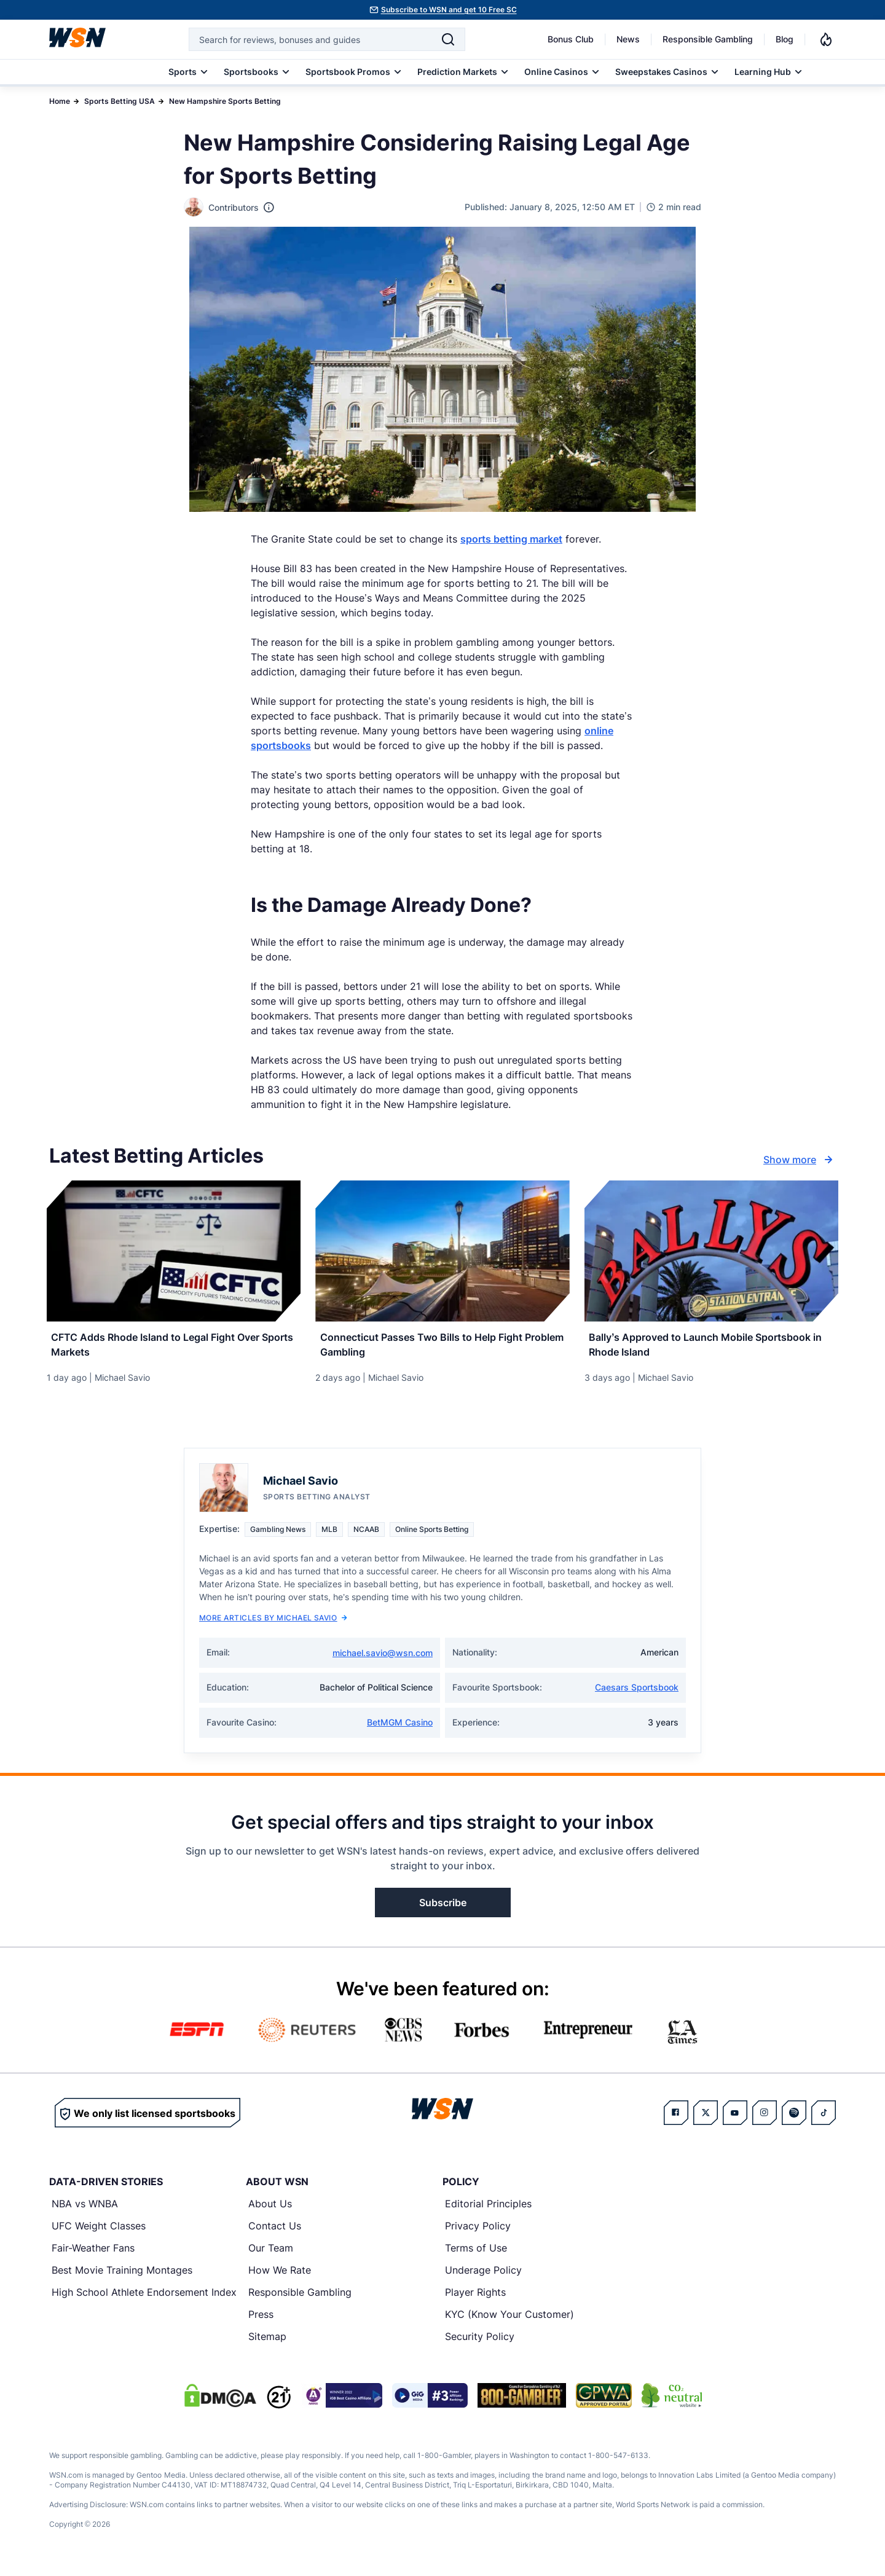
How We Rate (279, 2277)
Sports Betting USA (119, 101)
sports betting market (511, 539)
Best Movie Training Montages (122, 2277)
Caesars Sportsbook (636, 1694)
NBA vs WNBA (85, 2210)
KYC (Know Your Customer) (509, 2321)
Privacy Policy (478, 2232)
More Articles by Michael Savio (273, 1624)
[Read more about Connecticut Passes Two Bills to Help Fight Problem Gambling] (442, 1346)
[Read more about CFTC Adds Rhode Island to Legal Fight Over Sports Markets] (174, 1346)
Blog (784, 39)
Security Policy (479, 2343)
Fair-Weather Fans (93, 2254)
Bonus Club (571, 39)
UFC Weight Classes (99, 2232)
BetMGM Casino (400, 1729)
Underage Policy (483, 2277)
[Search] (448, 39)
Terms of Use (476, 2254)
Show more (799, 1159)
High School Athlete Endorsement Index (144, 2299)
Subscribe (442, 1909)
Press (260, 2321)
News (628, 39)
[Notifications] (826, 39)
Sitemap (267, 2343)
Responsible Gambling (708, 39)
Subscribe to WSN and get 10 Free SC (449, 9)
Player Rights (475, 2299)
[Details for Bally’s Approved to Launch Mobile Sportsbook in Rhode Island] (711, 1251)
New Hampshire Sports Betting (225, 101)
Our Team (270, 2254)
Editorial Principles (488, 2210)
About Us (270, 2210)
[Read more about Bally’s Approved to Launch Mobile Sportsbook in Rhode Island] (711, 1346)
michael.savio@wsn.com (382, 1659)
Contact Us (274, 2232)
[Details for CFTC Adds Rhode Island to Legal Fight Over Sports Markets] (174, 1251)
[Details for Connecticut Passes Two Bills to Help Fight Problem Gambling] (442, 1251)
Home (59, 101)
